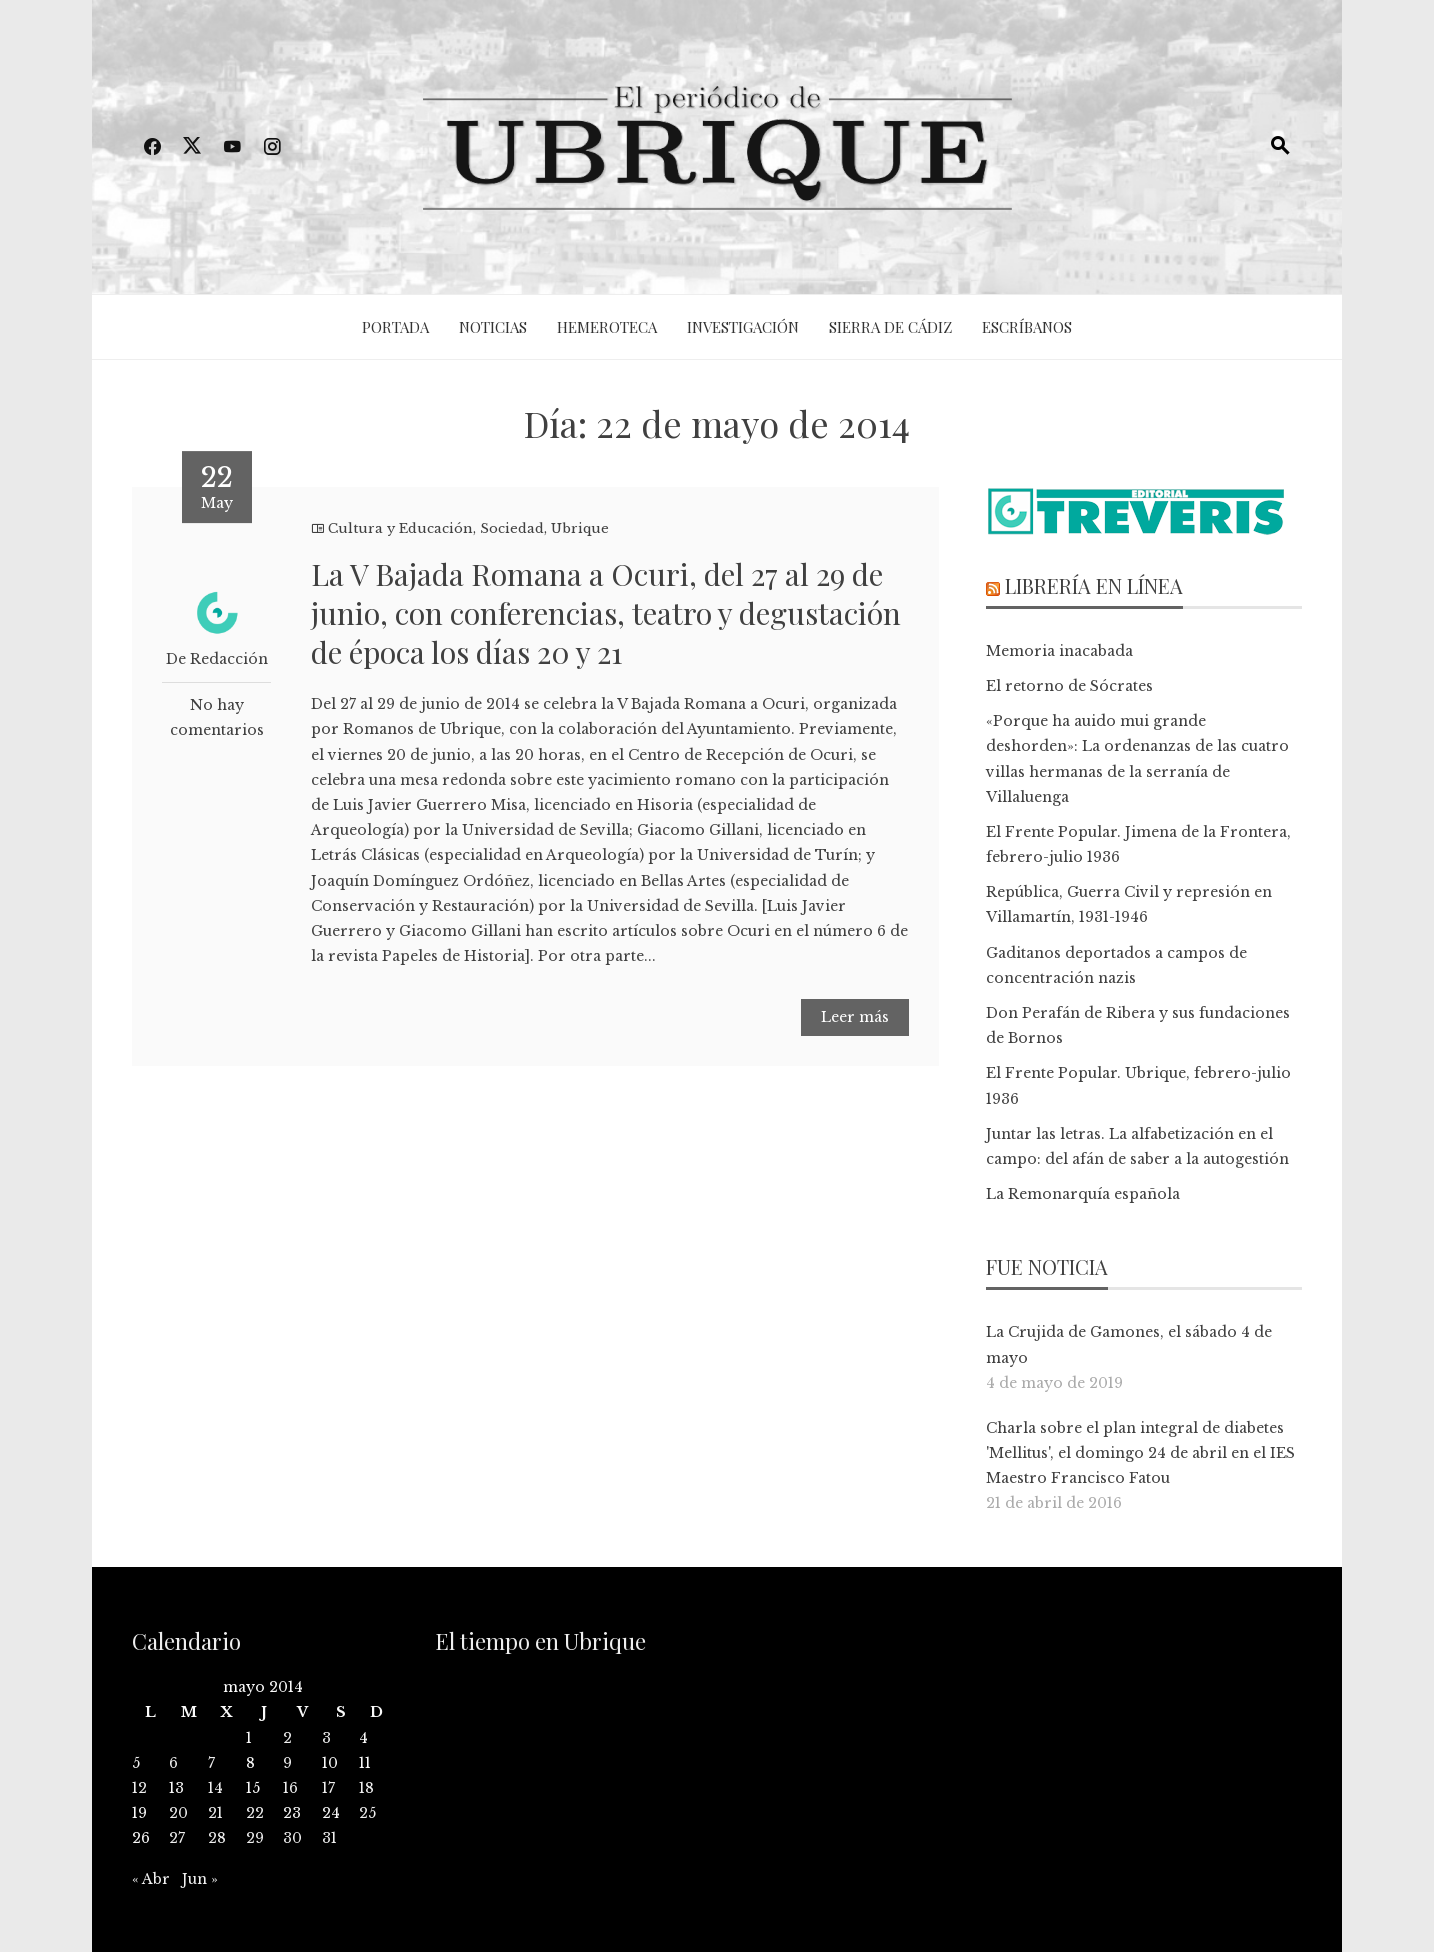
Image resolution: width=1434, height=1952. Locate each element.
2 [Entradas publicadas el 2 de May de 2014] (287, 1738)
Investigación (743, 327)
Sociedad (512, 528)
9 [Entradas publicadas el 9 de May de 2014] (287, 1763)
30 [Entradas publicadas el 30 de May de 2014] (292, 1838)
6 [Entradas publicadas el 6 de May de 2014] (173, 1763)
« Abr (151, 1879)
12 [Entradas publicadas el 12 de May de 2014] (139, 1788)
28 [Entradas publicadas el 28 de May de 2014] (217, 1838)
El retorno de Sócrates (1069, 686)
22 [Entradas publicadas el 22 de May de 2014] (255, 1813)
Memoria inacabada (1059, 651)
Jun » (200, 1879)
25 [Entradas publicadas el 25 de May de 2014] (367, 1813)
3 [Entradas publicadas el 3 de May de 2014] (326, 1738)
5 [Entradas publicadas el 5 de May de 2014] (136, 1763)
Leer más (855, 1017)
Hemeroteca (607, 327)
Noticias (493, 327)
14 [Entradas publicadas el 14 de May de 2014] (215, 1788)
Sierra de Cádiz (890, 327)
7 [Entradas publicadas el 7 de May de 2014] (211, 1763)
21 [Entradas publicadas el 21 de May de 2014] (215, 1813)
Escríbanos (1027, 327)
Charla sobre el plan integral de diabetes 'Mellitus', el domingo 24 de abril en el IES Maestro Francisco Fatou (1140, 1453)
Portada (395, 327)
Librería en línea (1094, 585)
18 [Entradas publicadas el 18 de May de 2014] (366, 1788)
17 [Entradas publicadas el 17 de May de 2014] (328, 1788)
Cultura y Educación (400, 528)
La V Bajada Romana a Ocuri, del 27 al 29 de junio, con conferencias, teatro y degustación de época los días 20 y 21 (606, 613)
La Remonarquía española (1083, 1194)
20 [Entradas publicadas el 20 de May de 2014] (178, 1813)
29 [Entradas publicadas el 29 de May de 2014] (255, 1838)
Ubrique (580, 528)
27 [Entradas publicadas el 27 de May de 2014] (177, 1838)
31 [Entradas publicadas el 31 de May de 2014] (329, 1838)
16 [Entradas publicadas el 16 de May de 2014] (290, 1788)
